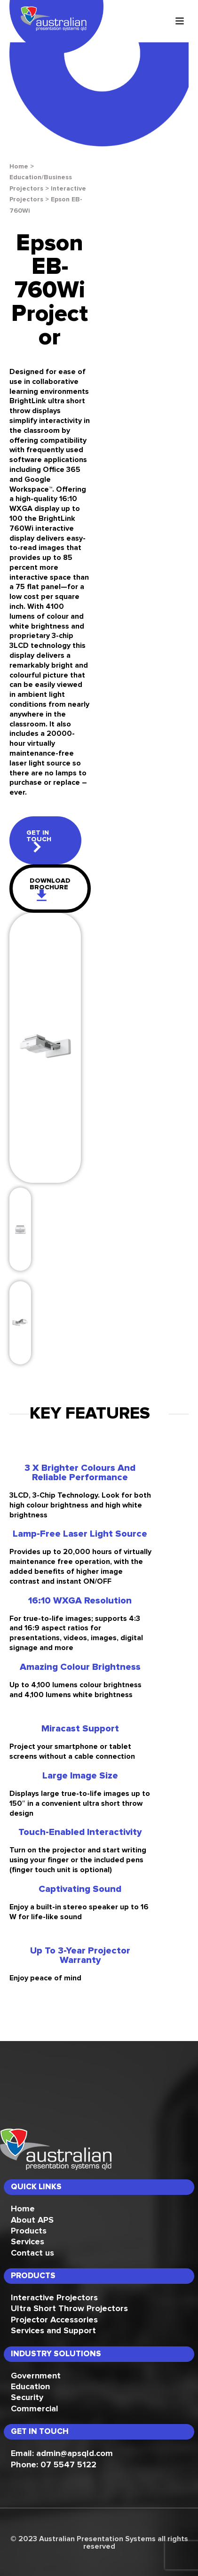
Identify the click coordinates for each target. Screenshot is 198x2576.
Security (27, 2397)
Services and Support (53, 2331)
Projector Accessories (54, 2320)
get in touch (38, 841)
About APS (32, 2220)
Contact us (32, 2253)
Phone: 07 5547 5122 (53, 2465)
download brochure (50, 889)
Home (18, 166)
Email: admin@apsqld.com (62, 2453)
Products (29, 2231)
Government (36, 2376)
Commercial (34, 2409)
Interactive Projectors (54, 2298)
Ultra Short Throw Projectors (69, 2309)
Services (27, 2242)
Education (30, 2387)
